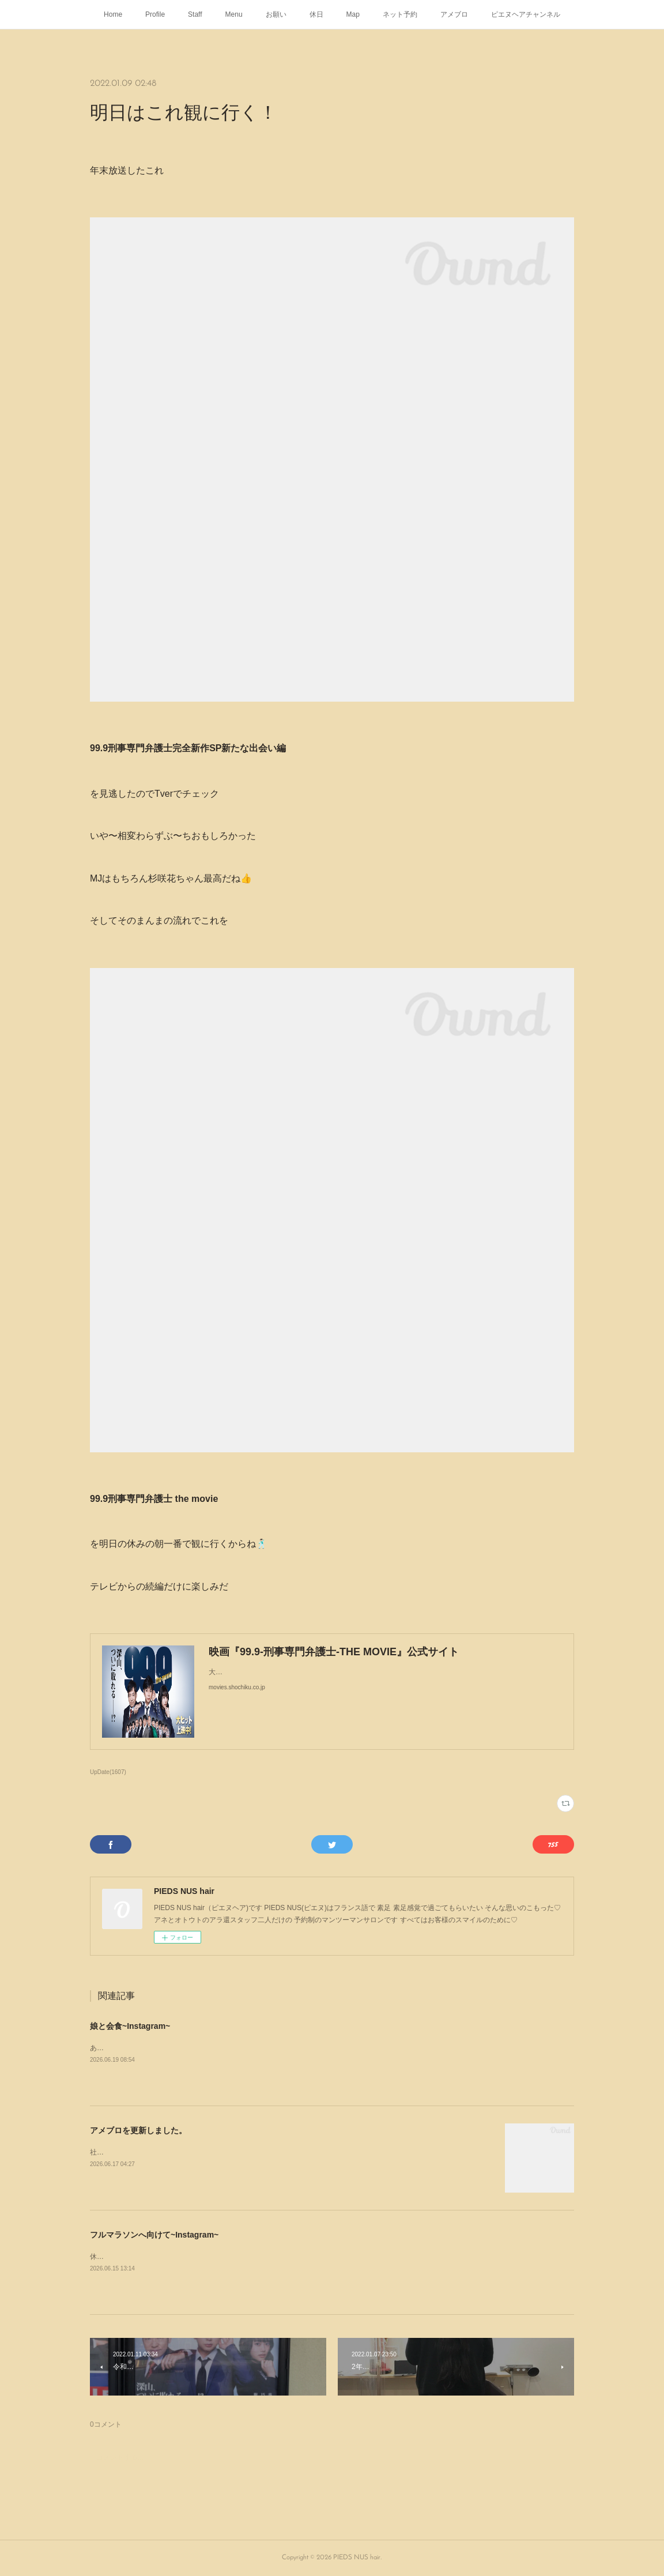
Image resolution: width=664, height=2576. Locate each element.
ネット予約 (400, 14)
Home (113, 14)
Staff (195, 14)
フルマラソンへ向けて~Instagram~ (154, 2234)
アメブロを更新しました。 (138, 2130)
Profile (155, 14)
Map (353, 14)
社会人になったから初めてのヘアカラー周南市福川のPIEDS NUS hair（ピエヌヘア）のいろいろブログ (250, 2152)
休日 (316, 14)
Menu (234, 14)
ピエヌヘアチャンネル (525, 14)
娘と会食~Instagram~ (130, 2026)
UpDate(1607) (108, 1772)
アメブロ (454, 14)
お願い (276, 14)
